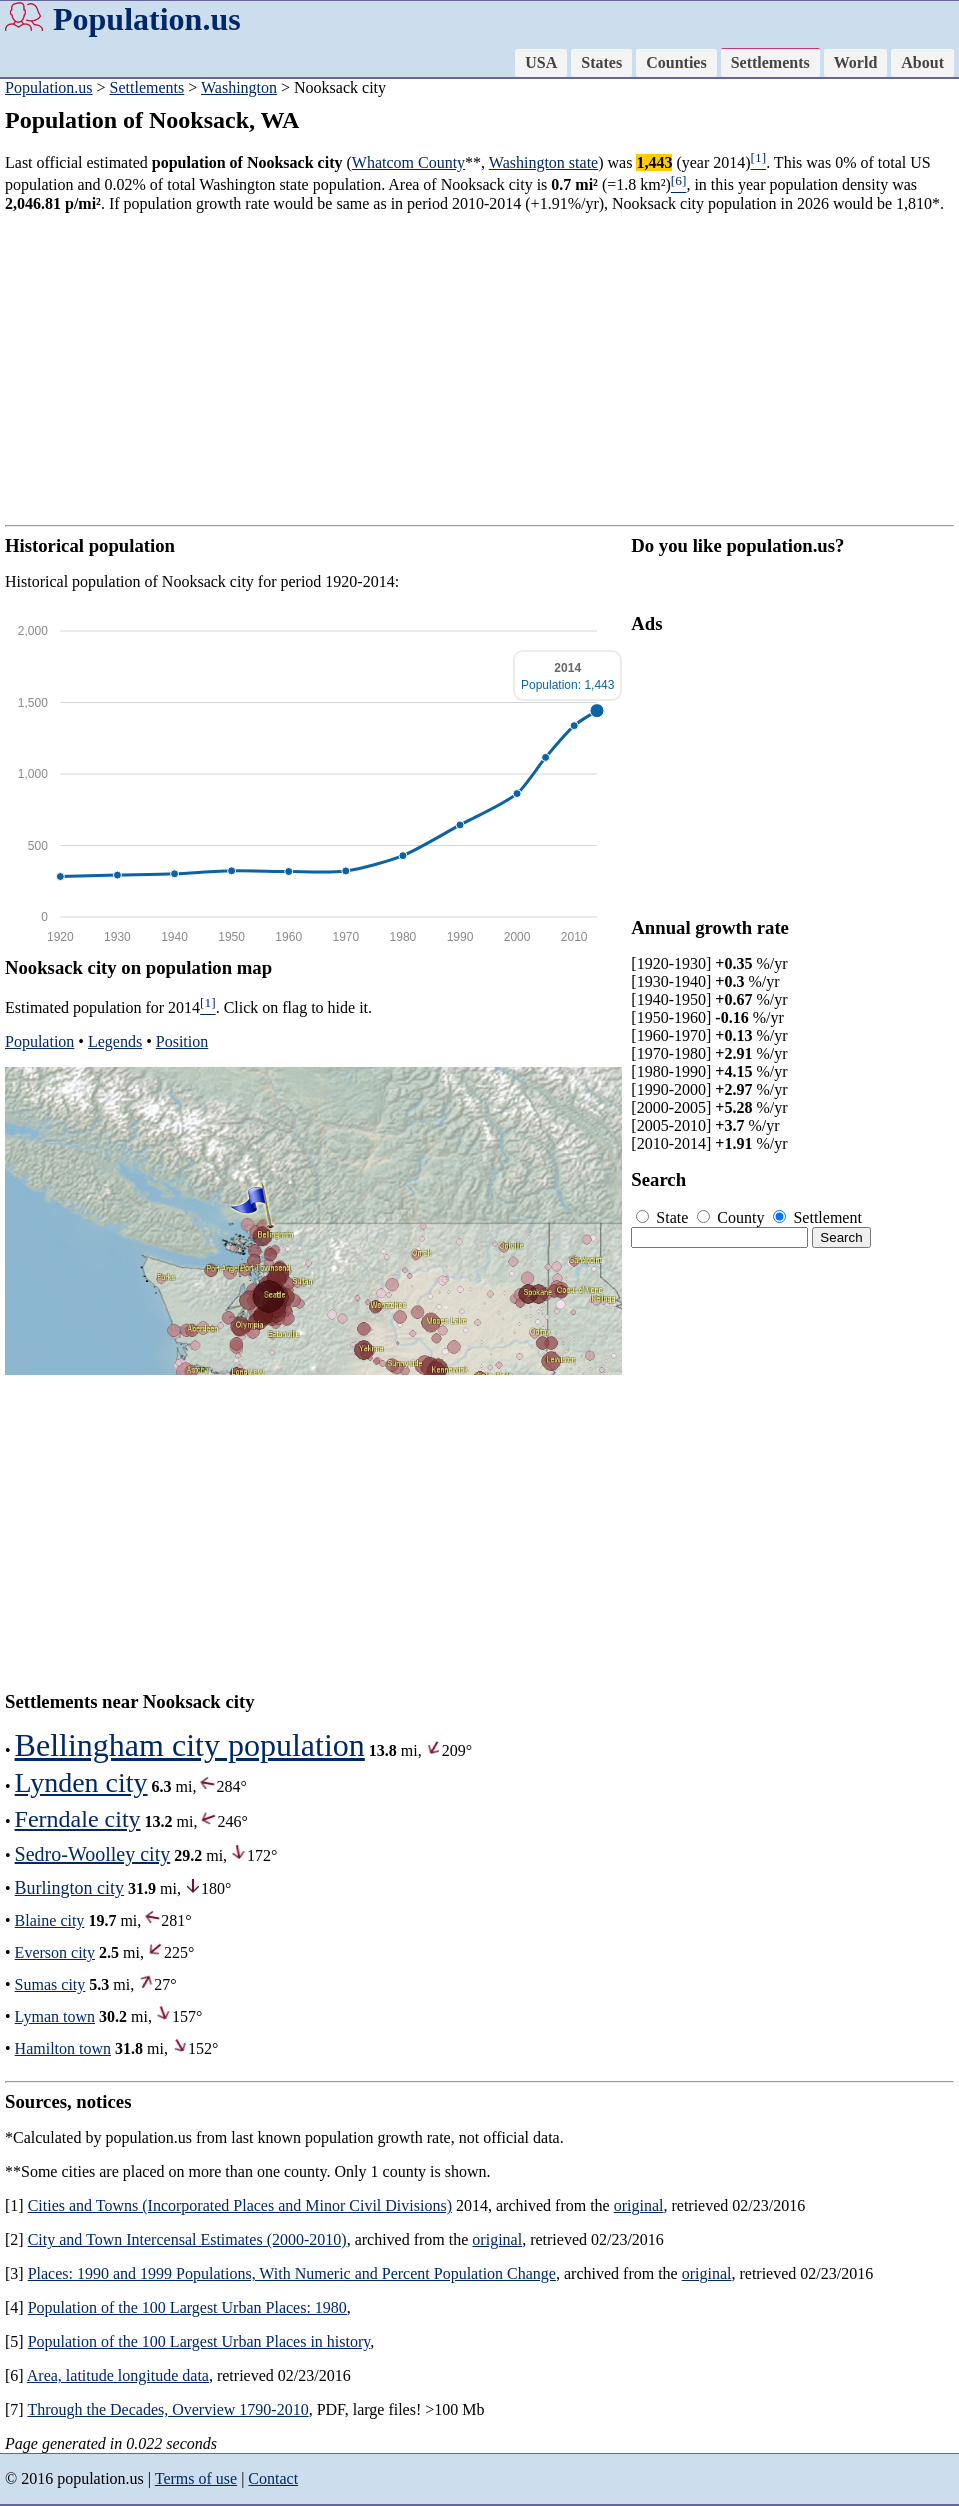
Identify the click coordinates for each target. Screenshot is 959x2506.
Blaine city (50, 1920)
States (601, 62)
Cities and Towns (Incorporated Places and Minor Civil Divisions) (240, 2205)
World (856, 62)
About (922, 62)
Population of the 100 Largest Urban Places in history (199, 2341)
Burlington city (70, 1888)
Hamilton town (63, 2048)
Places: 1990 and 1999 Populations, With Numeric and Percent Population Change (292, 2273)
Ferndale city (78, 1819)
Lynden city (81, 1782)
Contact (273, 2478)
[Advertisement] (479, 369)
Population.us (147, 19)
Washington (239, 87)
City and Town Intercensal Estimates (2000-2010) (187, 2239)
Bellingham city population (190, 1745)
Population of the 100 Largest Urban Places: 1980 (187, 2307)
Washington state (543, 162)
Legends (115, 1041)
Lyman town (55, 2016)
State (664, 1217)
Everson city (55, 1952)
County (732, 1217)
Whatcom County (408, 162)
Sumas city (50, 1984)
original (639, 2205)
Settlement (817, 1217)
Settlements (770, 62)
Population (39, 1041)
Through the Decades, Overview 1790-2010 (167, 2409)
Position (182, 1041)
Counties (676, 62)
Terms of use (196, 2478)
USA (541, 62)
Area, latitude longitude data (118, 2375)
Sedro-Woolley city (93, 1854)
